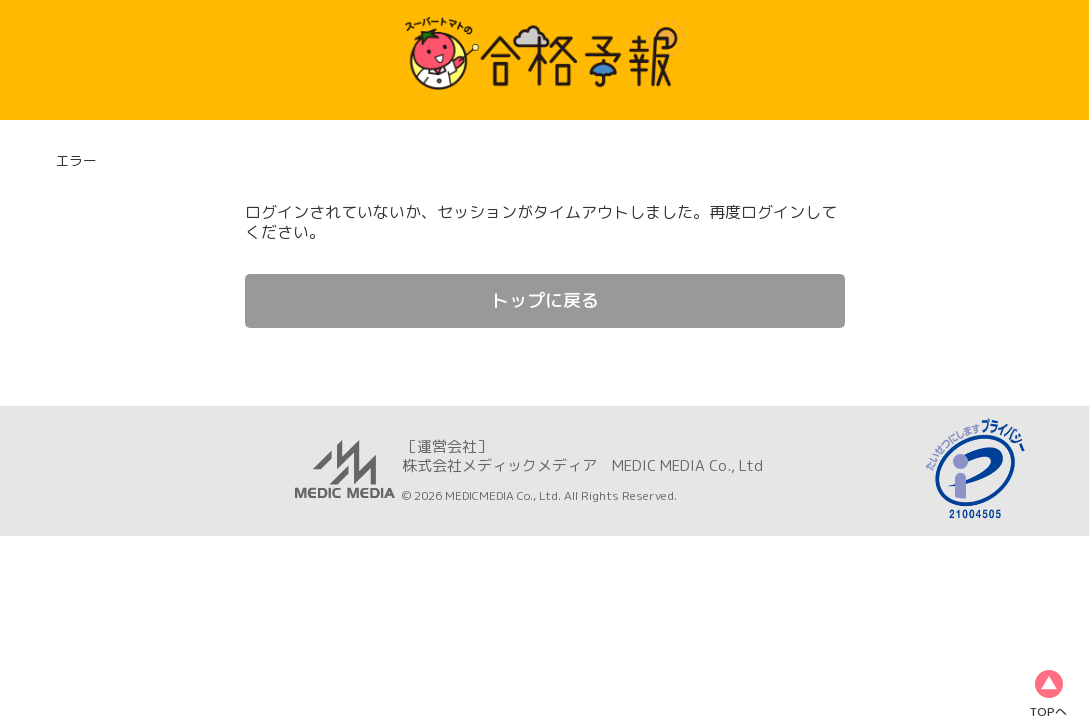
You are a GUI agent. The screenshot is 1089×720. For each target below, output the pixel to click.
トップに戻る (545, 300)
